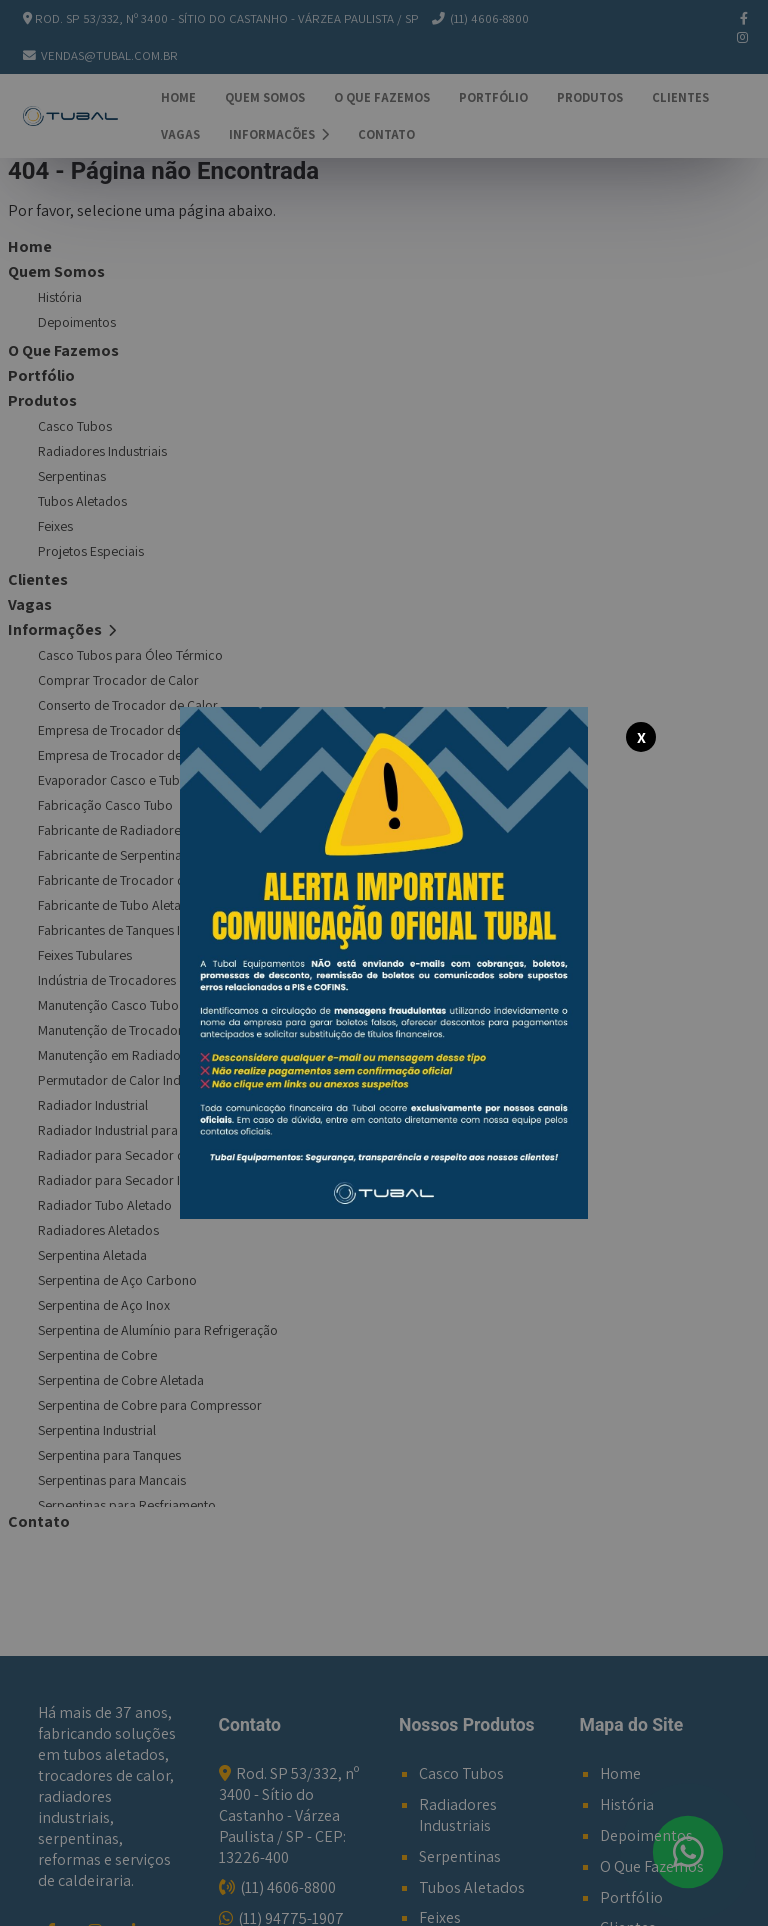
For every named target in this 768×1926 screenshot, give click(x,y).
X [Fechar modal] (641, 737)
